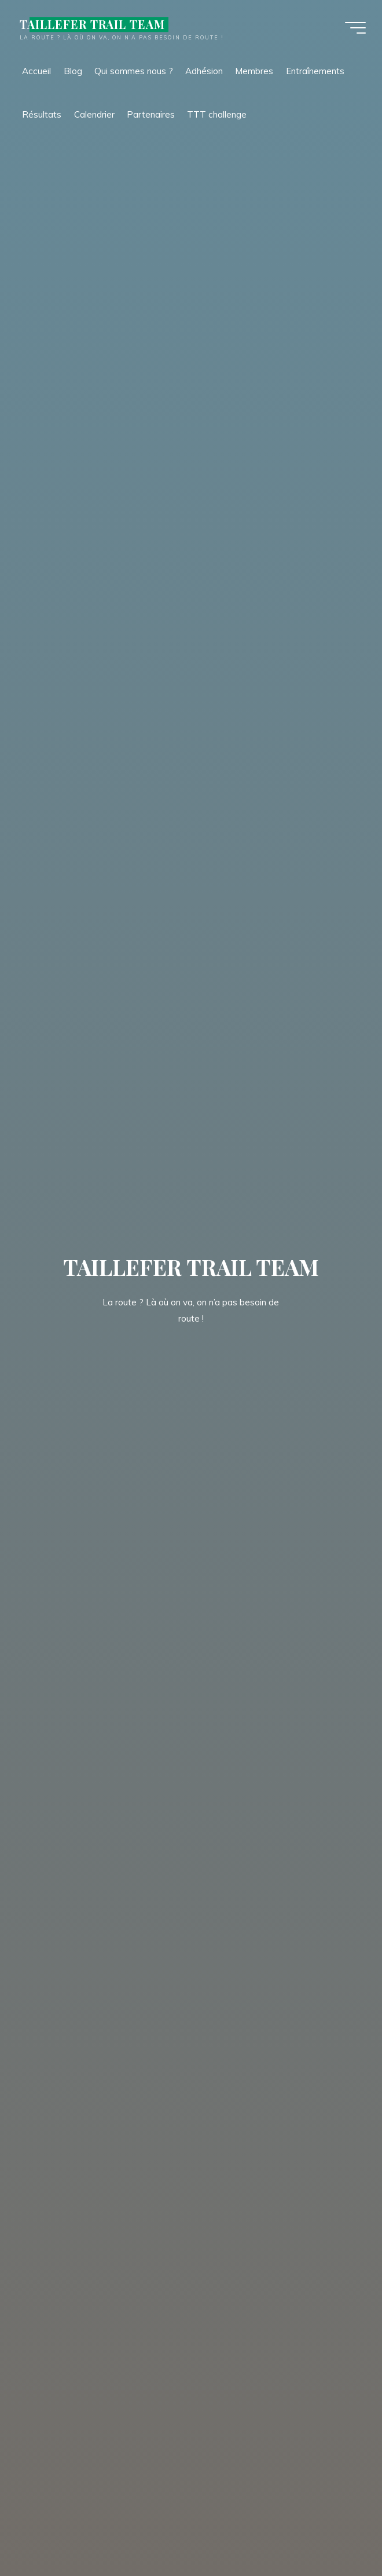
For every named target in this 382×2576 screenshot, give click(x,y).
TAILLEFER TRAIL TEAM (94, 24)
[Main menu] (354, 28)
